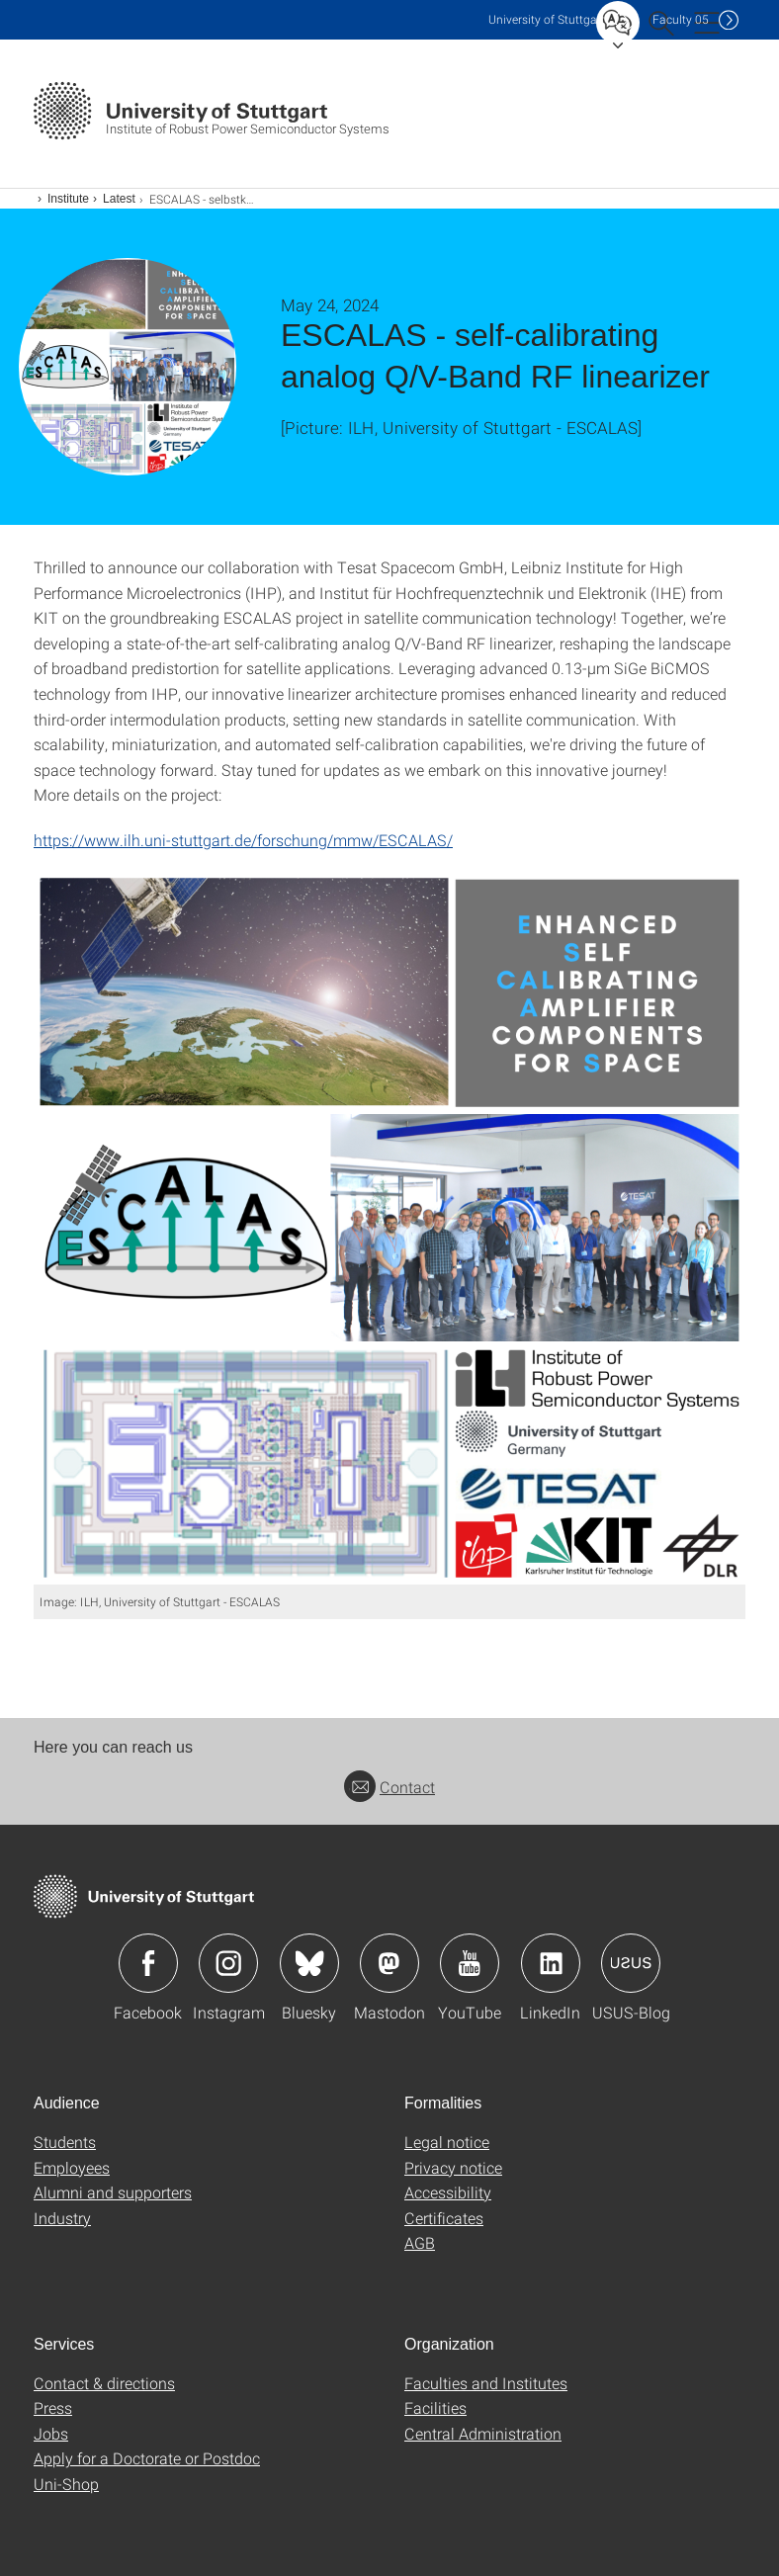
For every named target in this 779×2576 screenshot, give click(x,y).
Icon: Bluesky (309, 1963)
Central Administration (483, 2433)
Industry (62, 2217)
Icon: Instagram (228, 1963)
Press (53, 2407)
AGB (419, 2242)
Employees (72, 2167)
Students (65, 2141)
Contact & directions (104, 2382)
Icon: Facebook (148, 1963)
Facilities (435, 2407)
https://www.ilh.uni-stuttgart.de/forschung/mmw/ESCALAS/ (243, 839)
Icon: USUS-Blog (630, 1963)
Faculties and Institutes (485, 2382)
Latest (119, 199)
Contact (389, 1786)
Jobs (51, 2433)
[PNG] (389, 1229)
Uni (546, 19)
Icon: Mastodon (389, 1963)
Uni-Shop (66, 2483)
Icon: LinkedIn (550, 1963)
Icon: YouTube (469, 1963)
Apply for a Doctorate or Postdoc (147, 2457)
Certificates (443, 2217)
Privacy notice (453, 2167)
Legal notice (446, 2141)
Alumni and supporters (113, 2192)
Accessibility (447, 2192)
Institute (68, 199)
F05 (680, 19)
